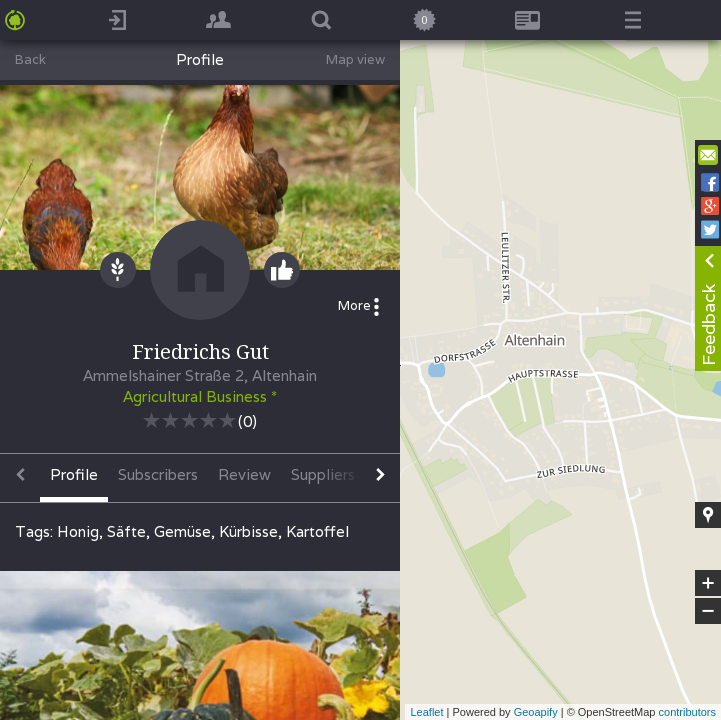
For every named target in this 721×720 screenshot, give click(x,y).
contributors (687, 712)
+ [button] (708, 583)
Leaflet (426, 712)
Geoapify (536, 712)
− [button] (708, 611)
